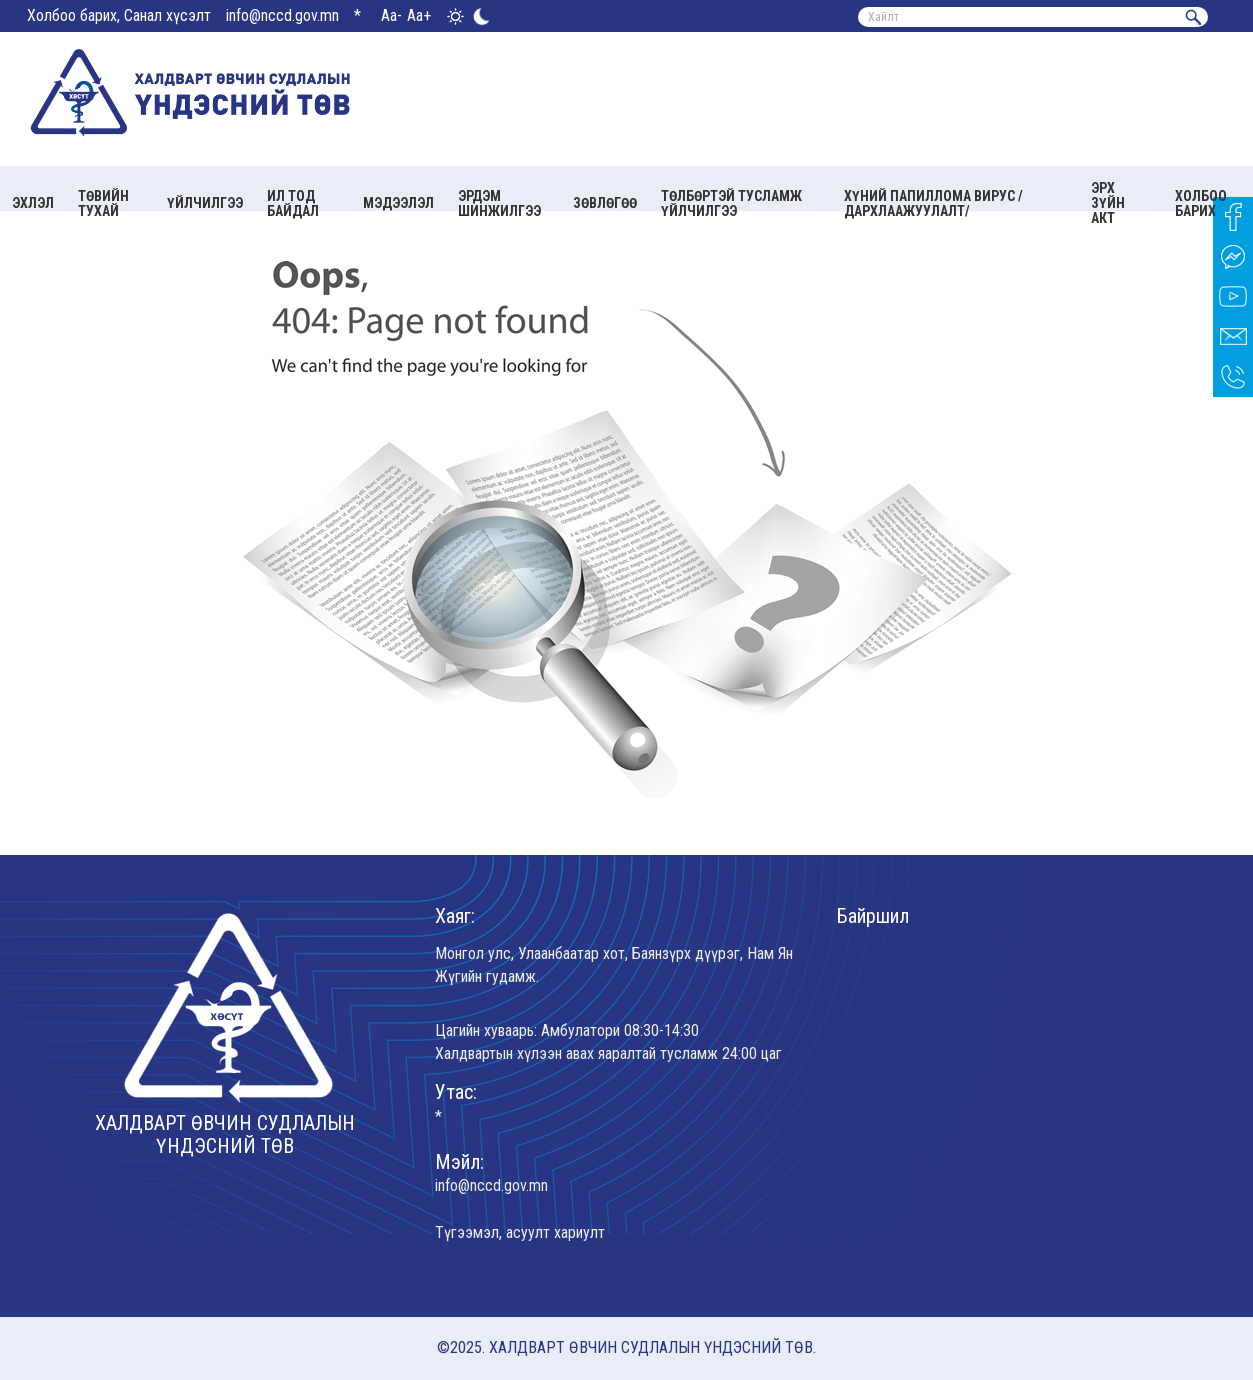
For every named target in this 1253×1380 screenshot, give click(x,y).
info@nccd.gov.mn (282, 15)
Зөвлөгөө (605, 203)
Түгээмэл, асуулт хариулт (520, 1232)
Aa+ (419, 15)
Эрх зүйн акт (1108, 203)
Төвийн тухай (103, 203)
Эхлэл (33, 203)
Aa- (391, 15)
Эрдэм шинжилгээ (499, 203)
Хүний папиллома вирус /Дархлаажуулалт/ (933, 203)
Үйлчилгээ (205, 203)
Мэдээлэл (398, 203)
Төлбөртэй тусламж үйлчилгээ (731, 203)
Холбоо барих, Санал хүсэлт (119, 15)
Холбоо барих (1201, 203)
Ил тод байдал (293, 203)
